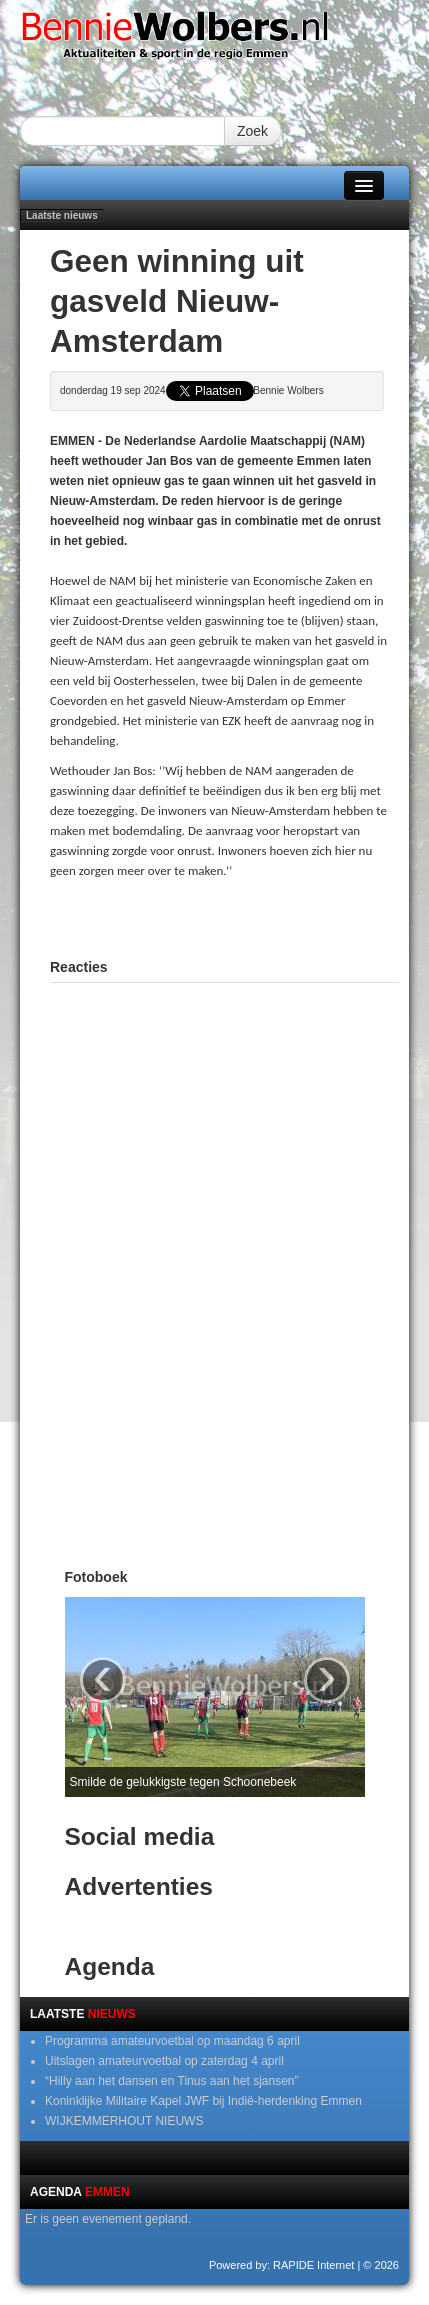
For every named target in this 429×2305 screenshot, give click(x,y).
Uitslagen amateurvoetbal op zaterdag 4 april (164, 2061)
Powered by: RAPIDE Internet (282, 2265)
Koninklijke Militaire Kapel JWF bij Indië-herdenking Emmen (203, 2101)
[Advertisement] (239, 916)
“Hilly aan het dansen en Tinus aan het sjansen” (172, 2081)
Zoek (252, 131)
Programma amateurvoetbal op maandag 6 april (172, 2041)
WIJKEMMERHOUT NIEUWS (124, 2121)
